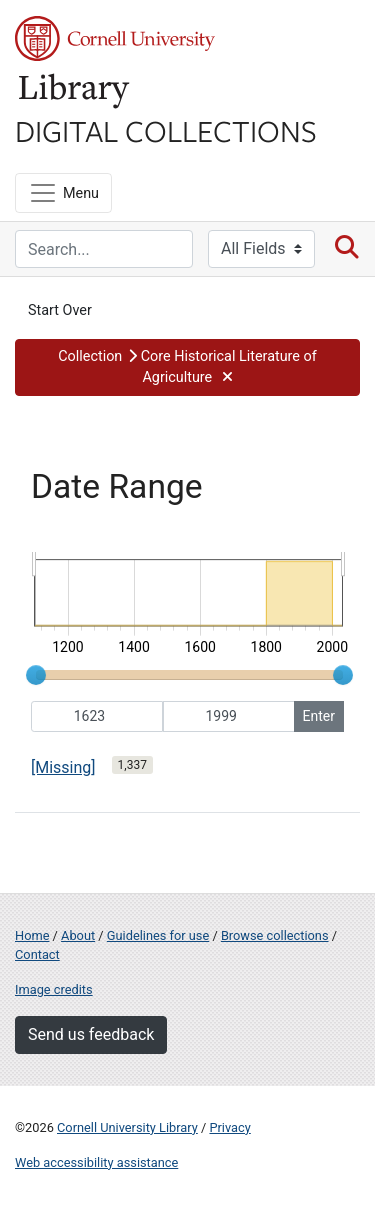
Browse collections (275, 935)
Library (75, 91)
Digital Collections (166, 130)
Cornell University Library (127, 1127)
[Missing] (63, 767)
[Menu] (63, 193)
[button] (187, 367)
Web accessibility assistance (96, 1162)
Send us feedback (91, 1034)
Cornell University (115, 38)
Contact (37, 954)
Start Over (60, 310)
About (78, 935)
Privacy (229, 1127)
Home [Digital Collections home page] (32, 935)
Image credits (54, 989)
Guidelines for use (158, 935)
